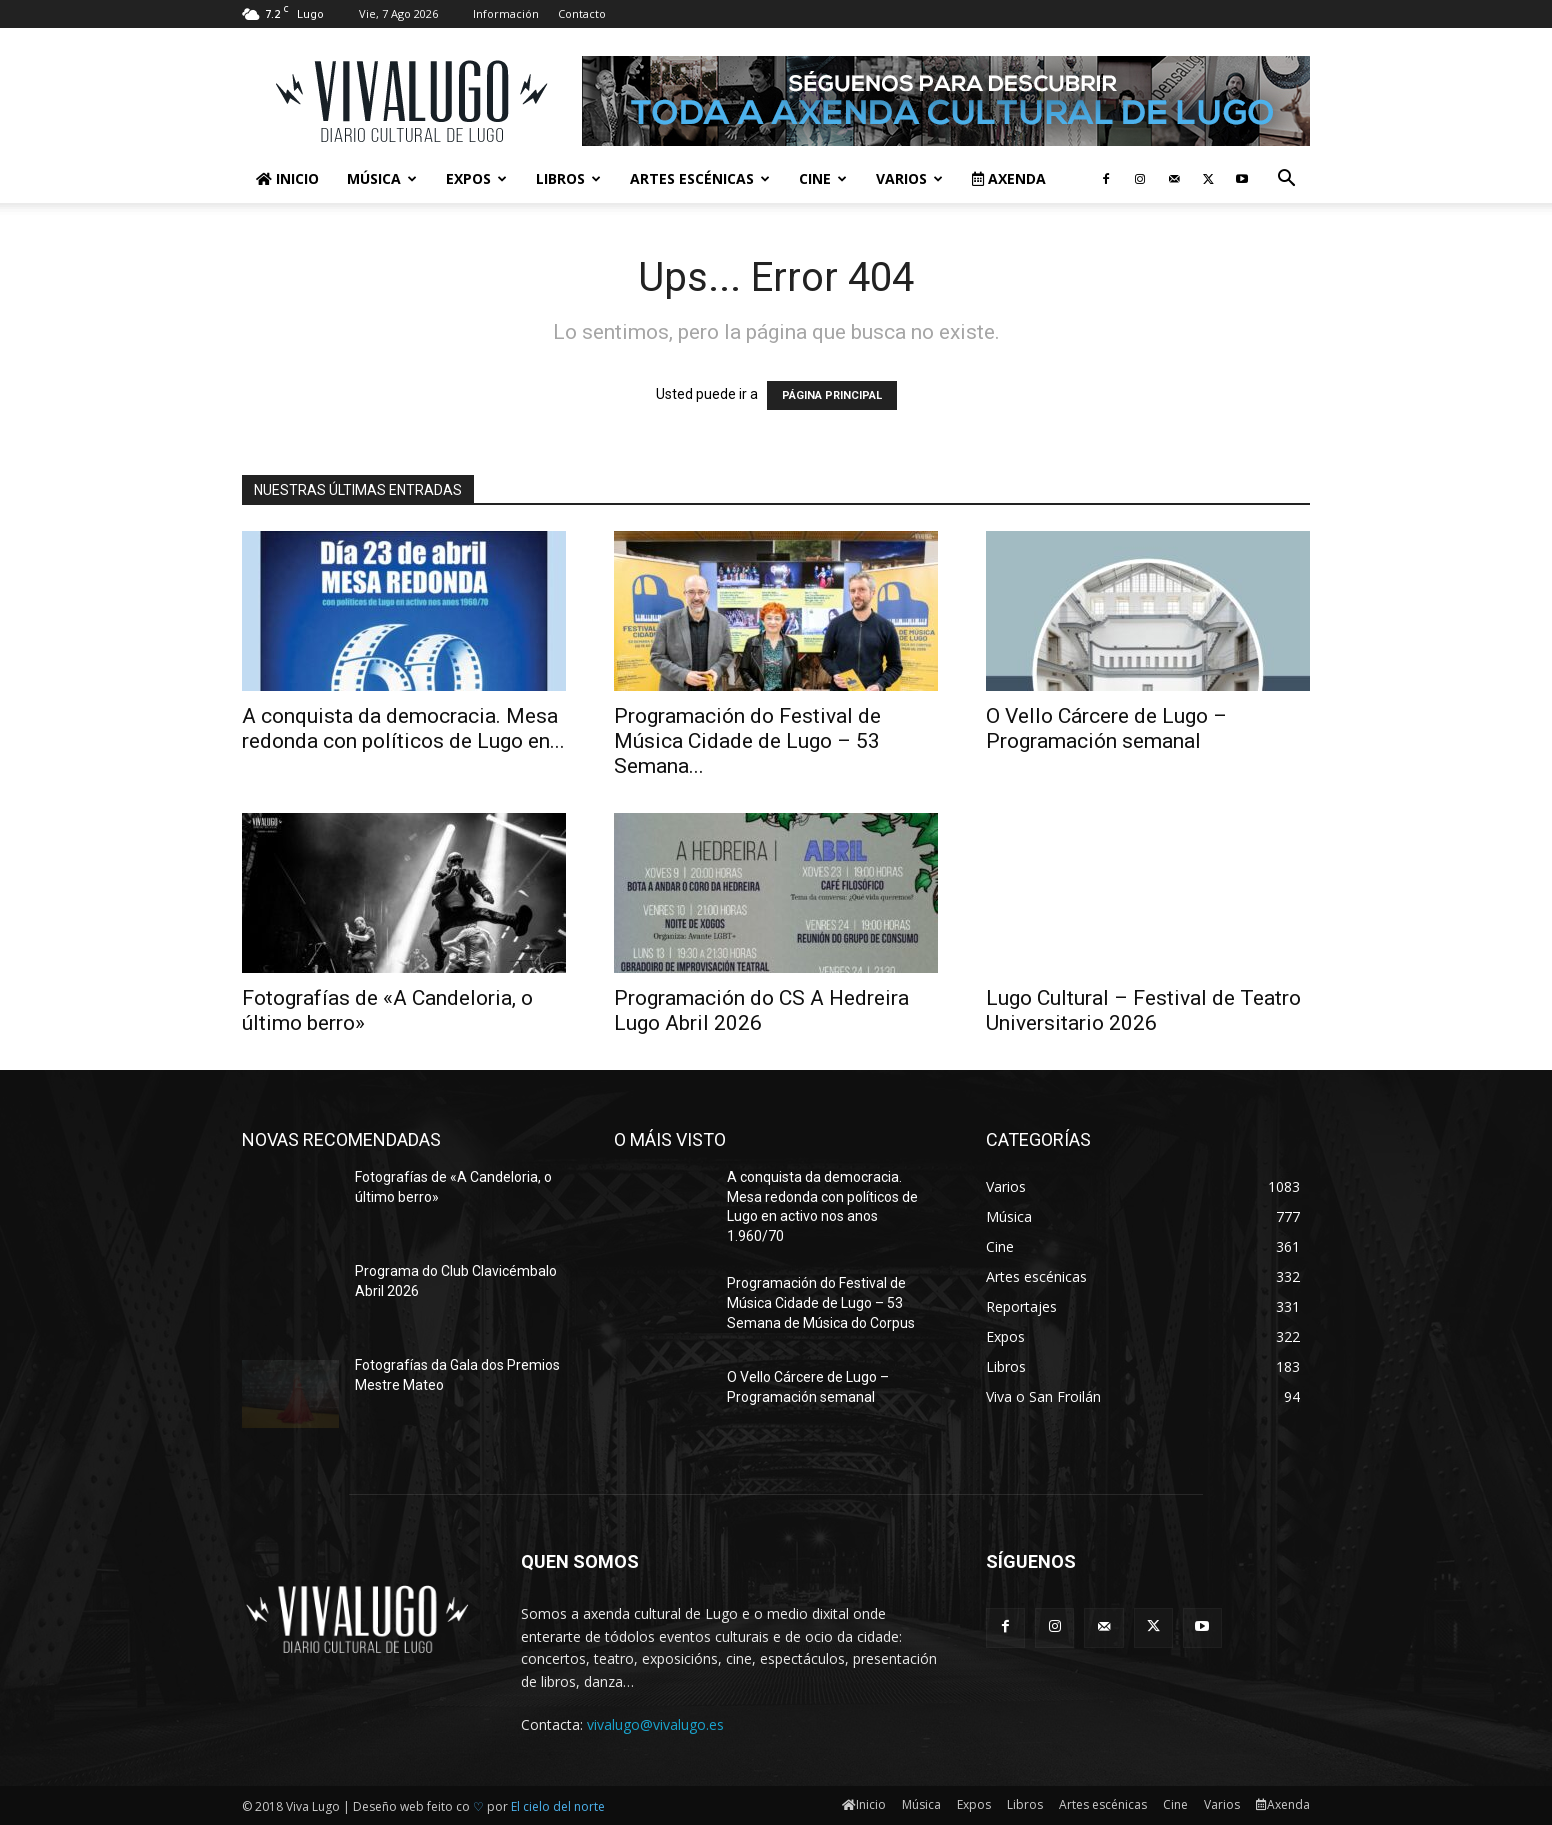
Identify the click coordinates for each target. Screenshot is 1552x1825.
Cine (823, 178)
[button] (1286, 180)
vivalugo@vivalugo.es (655, 1724)
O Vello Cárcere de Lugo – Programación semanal (1106, 728)
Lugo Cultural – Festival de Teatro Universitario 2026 (1143, 1010)
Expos (476, 178)
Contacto (582, 13)
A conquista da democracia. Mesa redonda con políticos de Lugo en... (403, 728)
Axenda (1009, 178)
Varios (909, 178)
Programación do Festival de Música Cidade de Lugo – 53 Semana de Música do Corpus (821, 1302)
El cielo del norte (558, 1806)
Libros (568, 178)
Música (382, 178)
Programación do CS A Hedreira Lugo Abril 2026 (761, 1010)
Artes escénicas (700, 178)
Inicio (287, 178)
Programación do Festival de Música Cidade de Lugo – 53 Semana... (747, 741)
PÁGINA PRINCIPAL (832, 395)
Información (506, 13)
